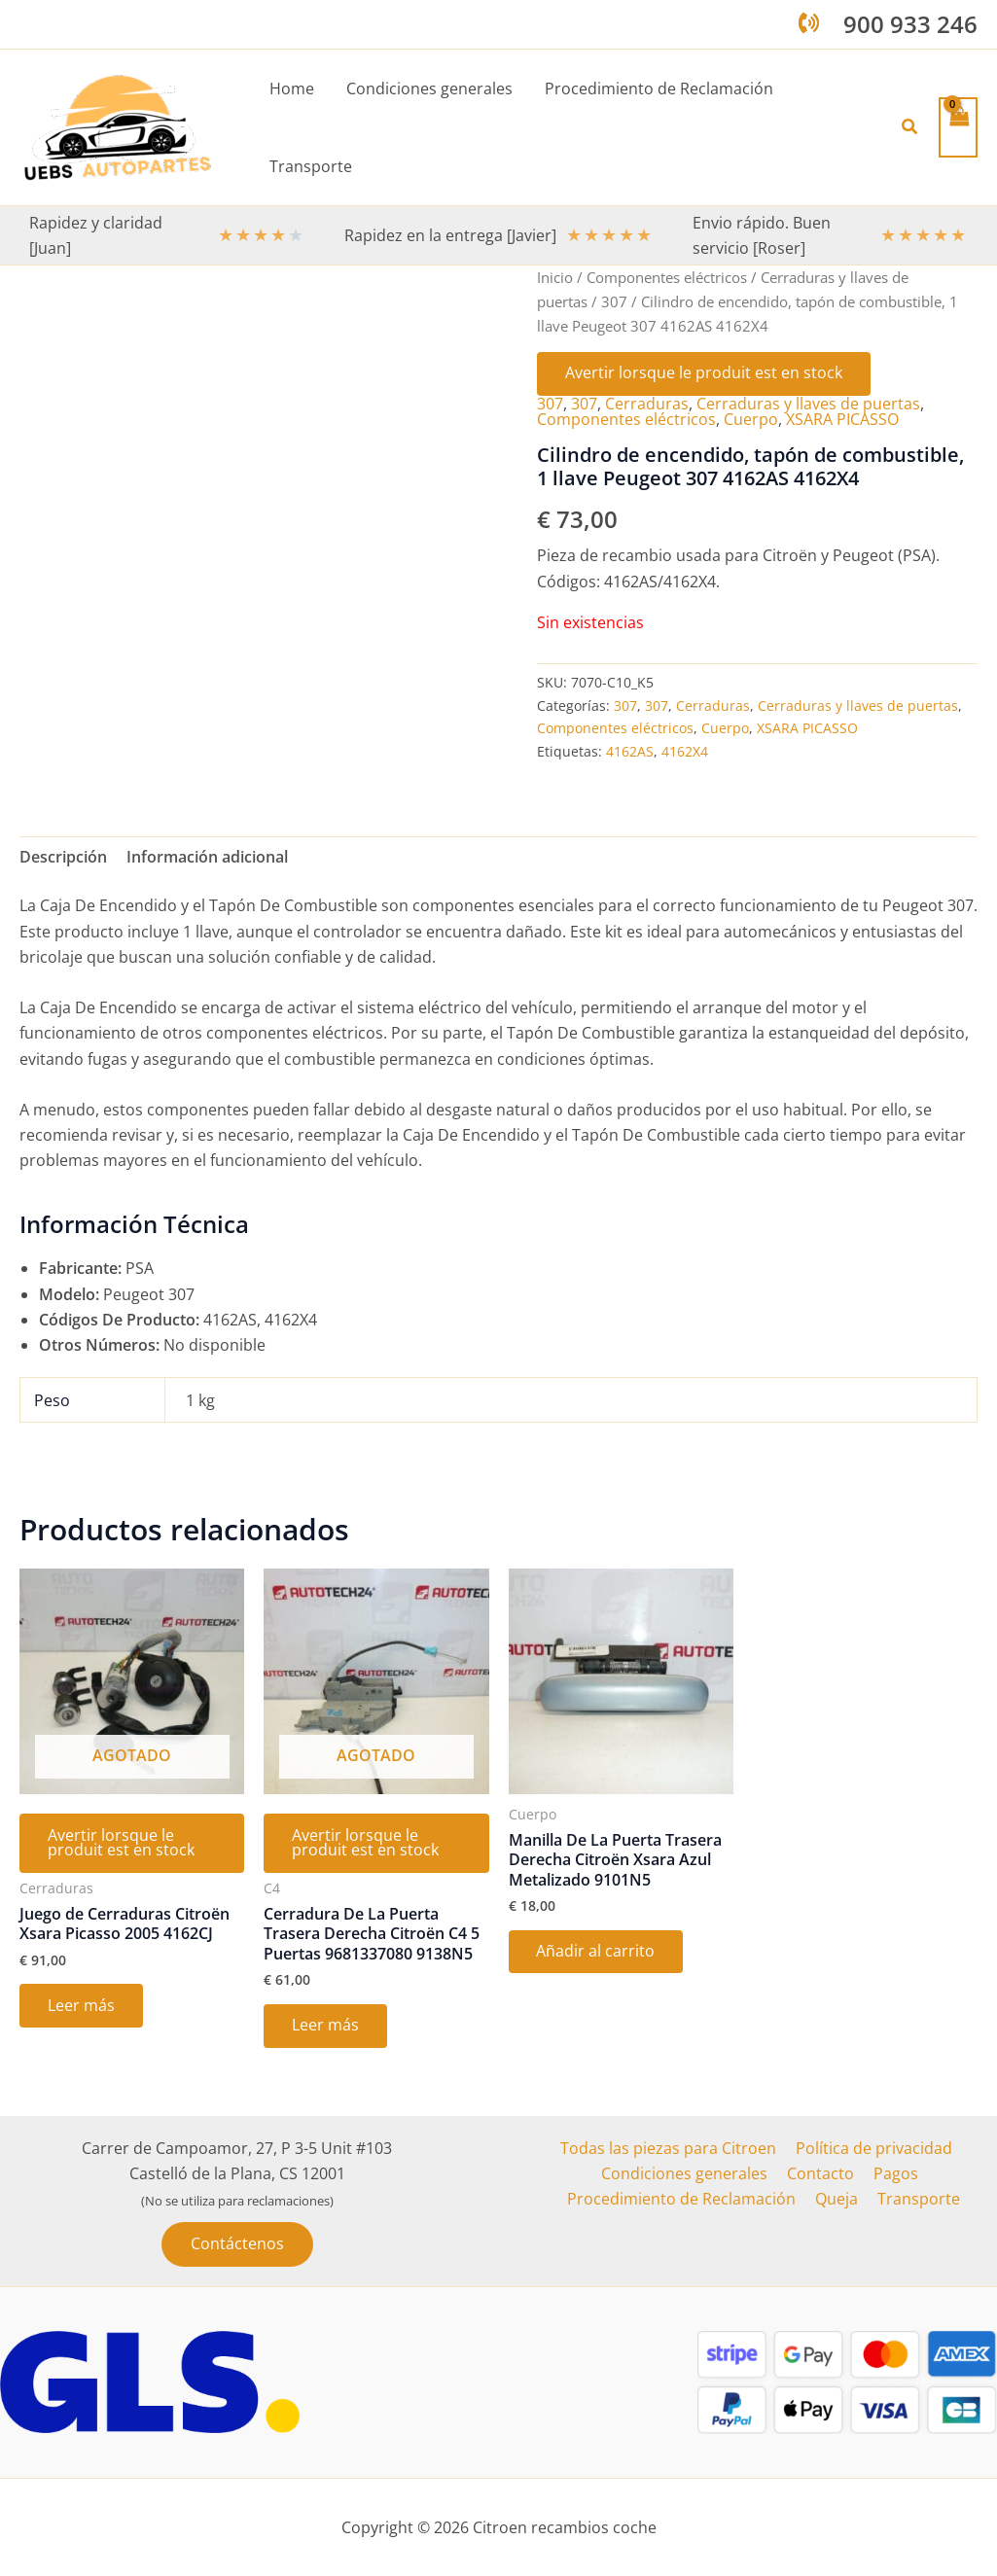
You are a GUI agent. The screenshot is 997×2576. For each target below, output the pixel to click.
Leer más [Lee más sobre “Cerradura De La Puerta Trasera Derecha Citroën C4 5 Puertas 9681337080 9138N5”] (326, 2028)
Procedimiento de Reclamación (685, 2199)
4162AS (630, 750)
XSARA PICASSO (842, 419)
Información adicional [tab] (207, 855)
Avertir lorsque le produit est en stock (704, 373)
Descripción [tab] (63, 855)
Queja (836, 2199)
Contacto (820, 2173)
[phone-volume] (809, 23)
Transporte (914, 2199)
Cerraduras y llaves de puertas (808, 403)
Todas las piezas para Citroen (670, 2148)
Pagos (892, 2173)
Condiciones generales (688, 2173)
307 (614, 300)
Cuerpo (751, 419)
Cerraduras (647, 403)
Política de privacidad (872, 2148)
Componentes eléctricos (667, 277)
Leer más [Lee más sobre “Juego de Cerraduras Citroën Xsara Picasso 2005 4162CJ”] (82, 2008)
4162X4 (684, 750)
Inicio (555, 277)
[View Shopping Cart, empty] (958, 127)
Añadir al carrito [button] (597, 1952)
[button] (910, 127)
